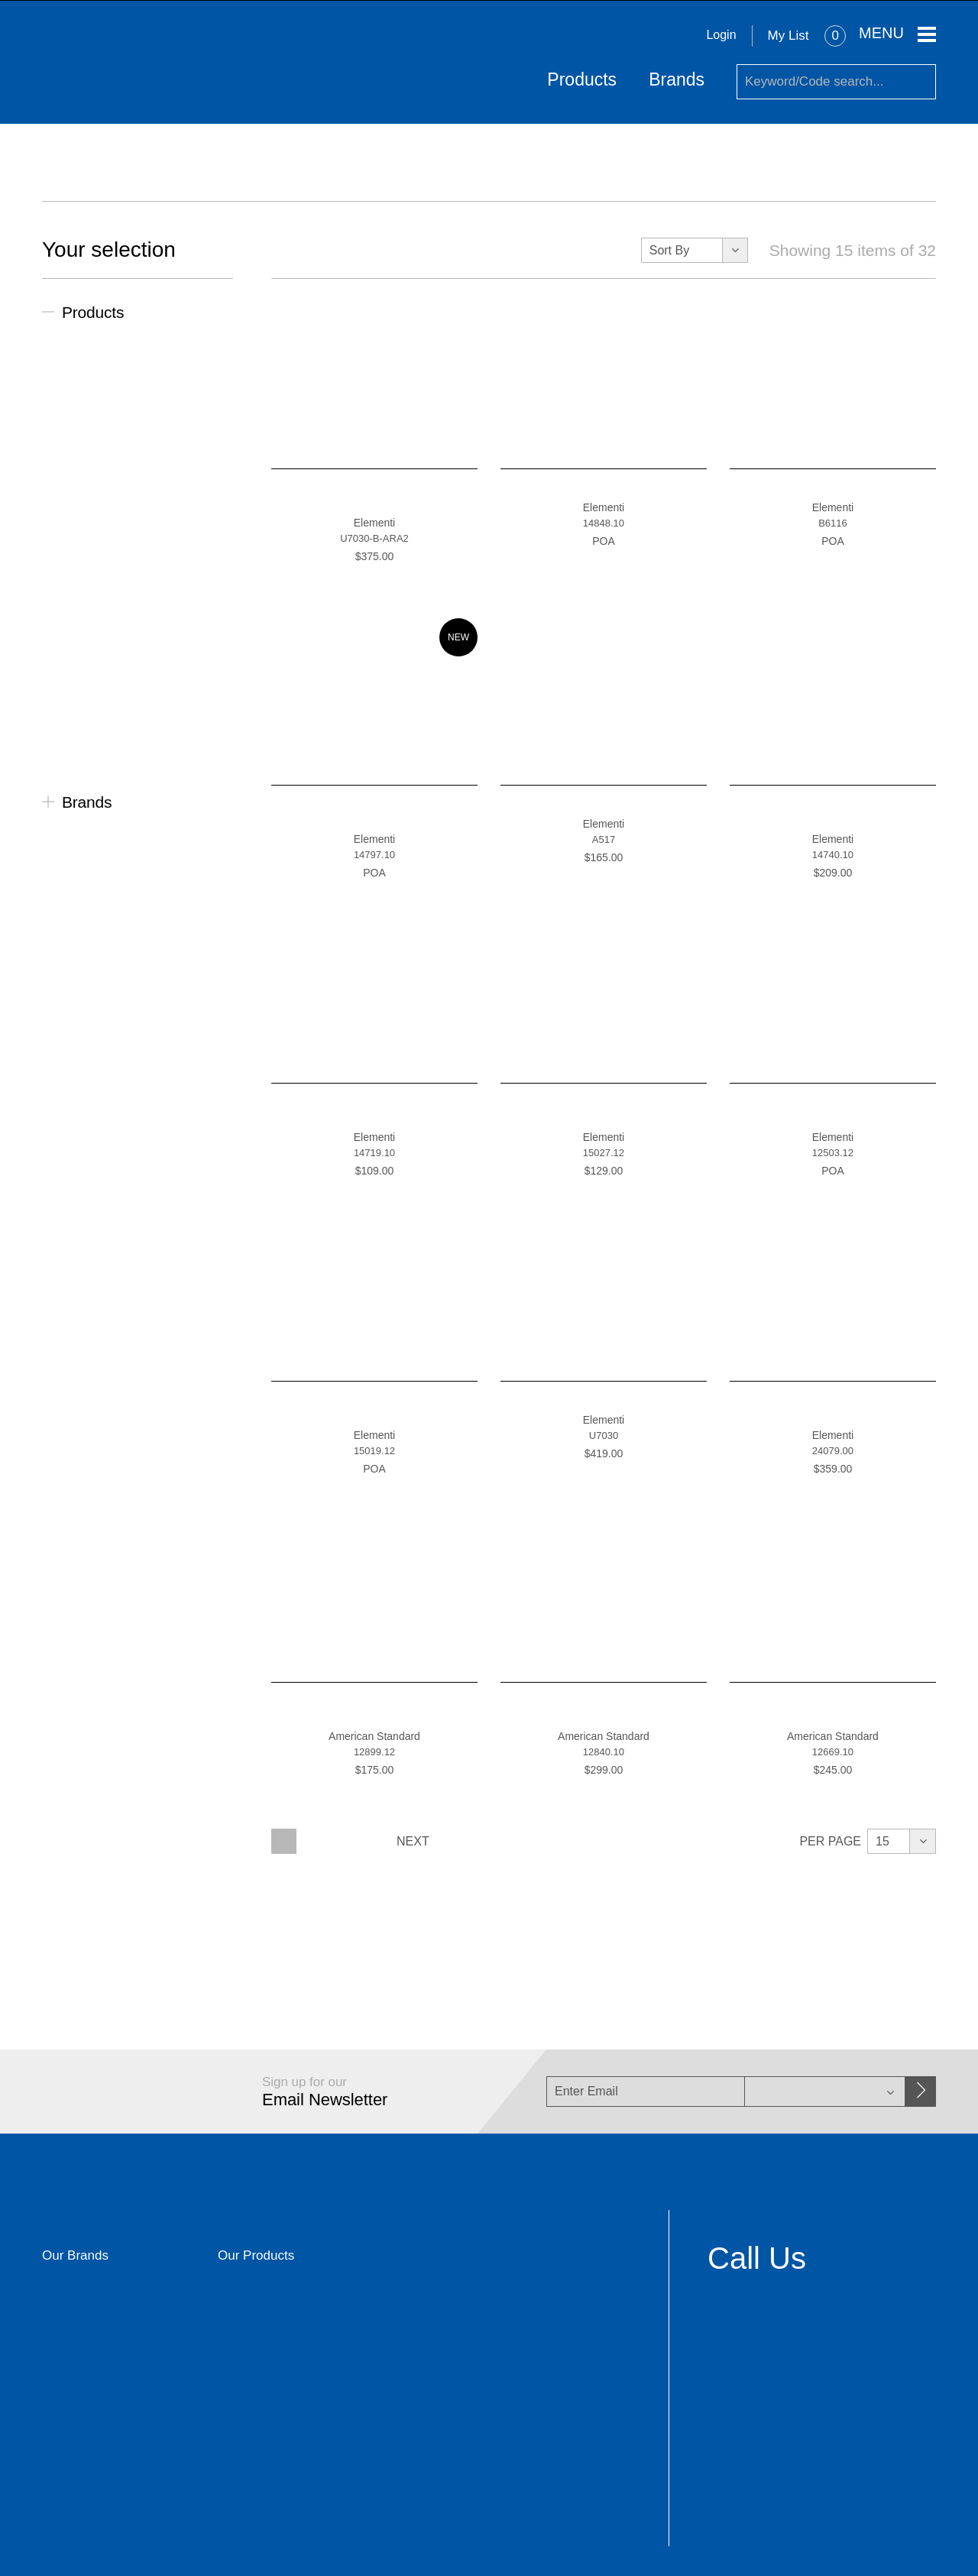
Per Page (830, 1840)
